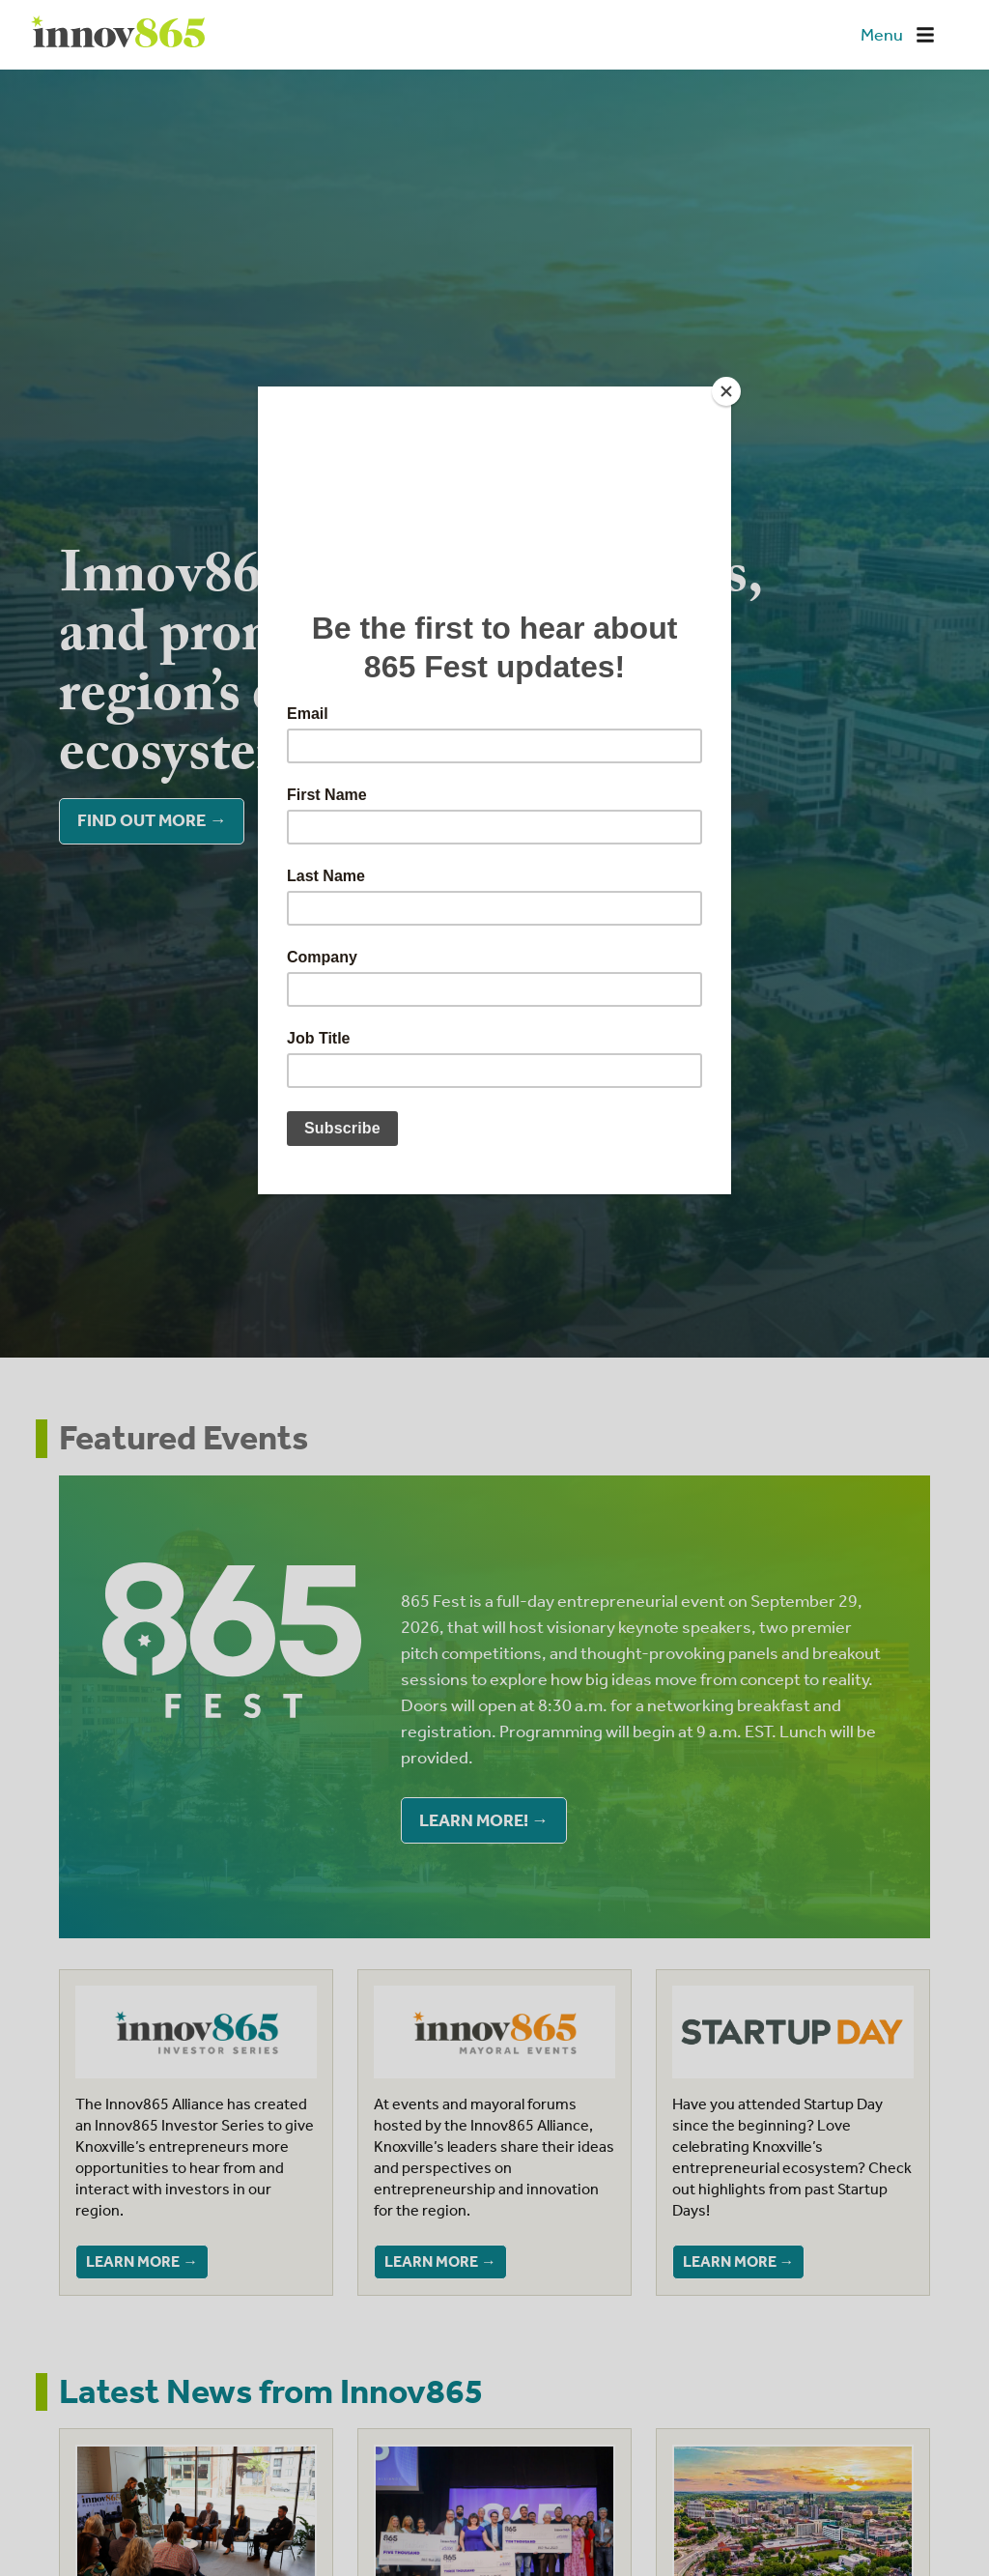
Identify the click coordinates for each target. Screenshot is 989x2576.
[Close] (726, 391)
